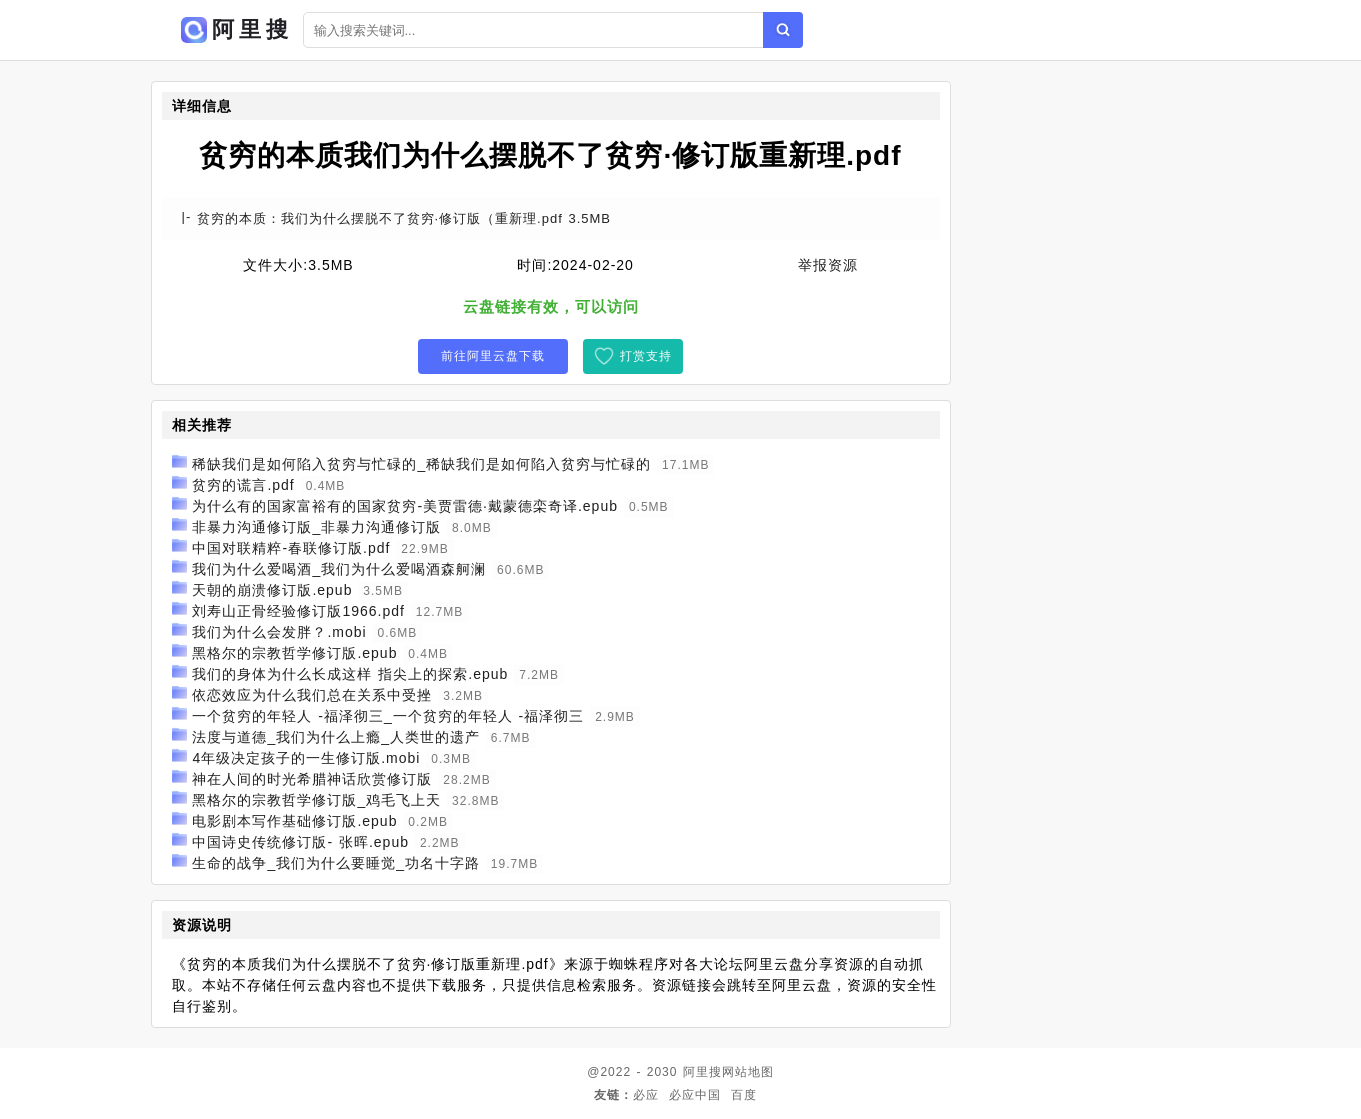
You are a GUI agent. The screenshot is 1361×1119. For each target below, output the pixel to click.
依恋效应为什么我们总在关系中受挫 (312, 695)
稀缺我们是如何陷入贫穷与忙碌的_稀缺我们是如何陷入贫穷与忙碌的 (421, 464)
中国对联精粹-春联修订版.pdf (291, 548)
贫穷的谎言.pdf (243, 485)
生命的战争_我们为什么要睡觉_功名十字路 (336, 863)
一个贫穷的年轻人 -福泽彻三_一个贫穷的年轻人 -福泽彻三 (388, 716)
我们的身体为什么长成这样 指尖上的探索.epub (350, 674)
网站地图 (748, 1072)
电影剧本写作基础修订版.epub (294, 821)
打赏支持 (646, 356)
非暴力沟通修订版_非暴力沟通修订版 (316, 527)
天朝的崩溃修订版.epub (272, 590)
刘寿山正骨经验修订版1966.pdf (298, 611)
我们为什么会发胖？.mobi (279, 632)
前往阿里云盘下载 (493, 356)
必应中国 (695, 1095)
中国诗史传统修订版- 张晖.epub (300, 842)
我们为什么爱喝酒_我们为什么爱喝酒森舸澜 (339, 569)
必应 (646, 1095)
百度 (744, 1095)
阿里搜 (702, 1072)
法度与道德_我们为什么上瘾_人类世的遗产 (336, 737)
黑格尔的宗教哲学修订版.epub (294, 653)
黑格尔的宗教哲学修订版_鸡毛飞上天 (316, 800)
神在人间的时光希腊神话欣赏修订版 (312, 779)
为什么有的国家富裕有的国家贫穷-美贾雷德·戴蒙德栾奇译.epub (405, 506)
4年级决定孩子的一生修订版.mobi (306, 758)
